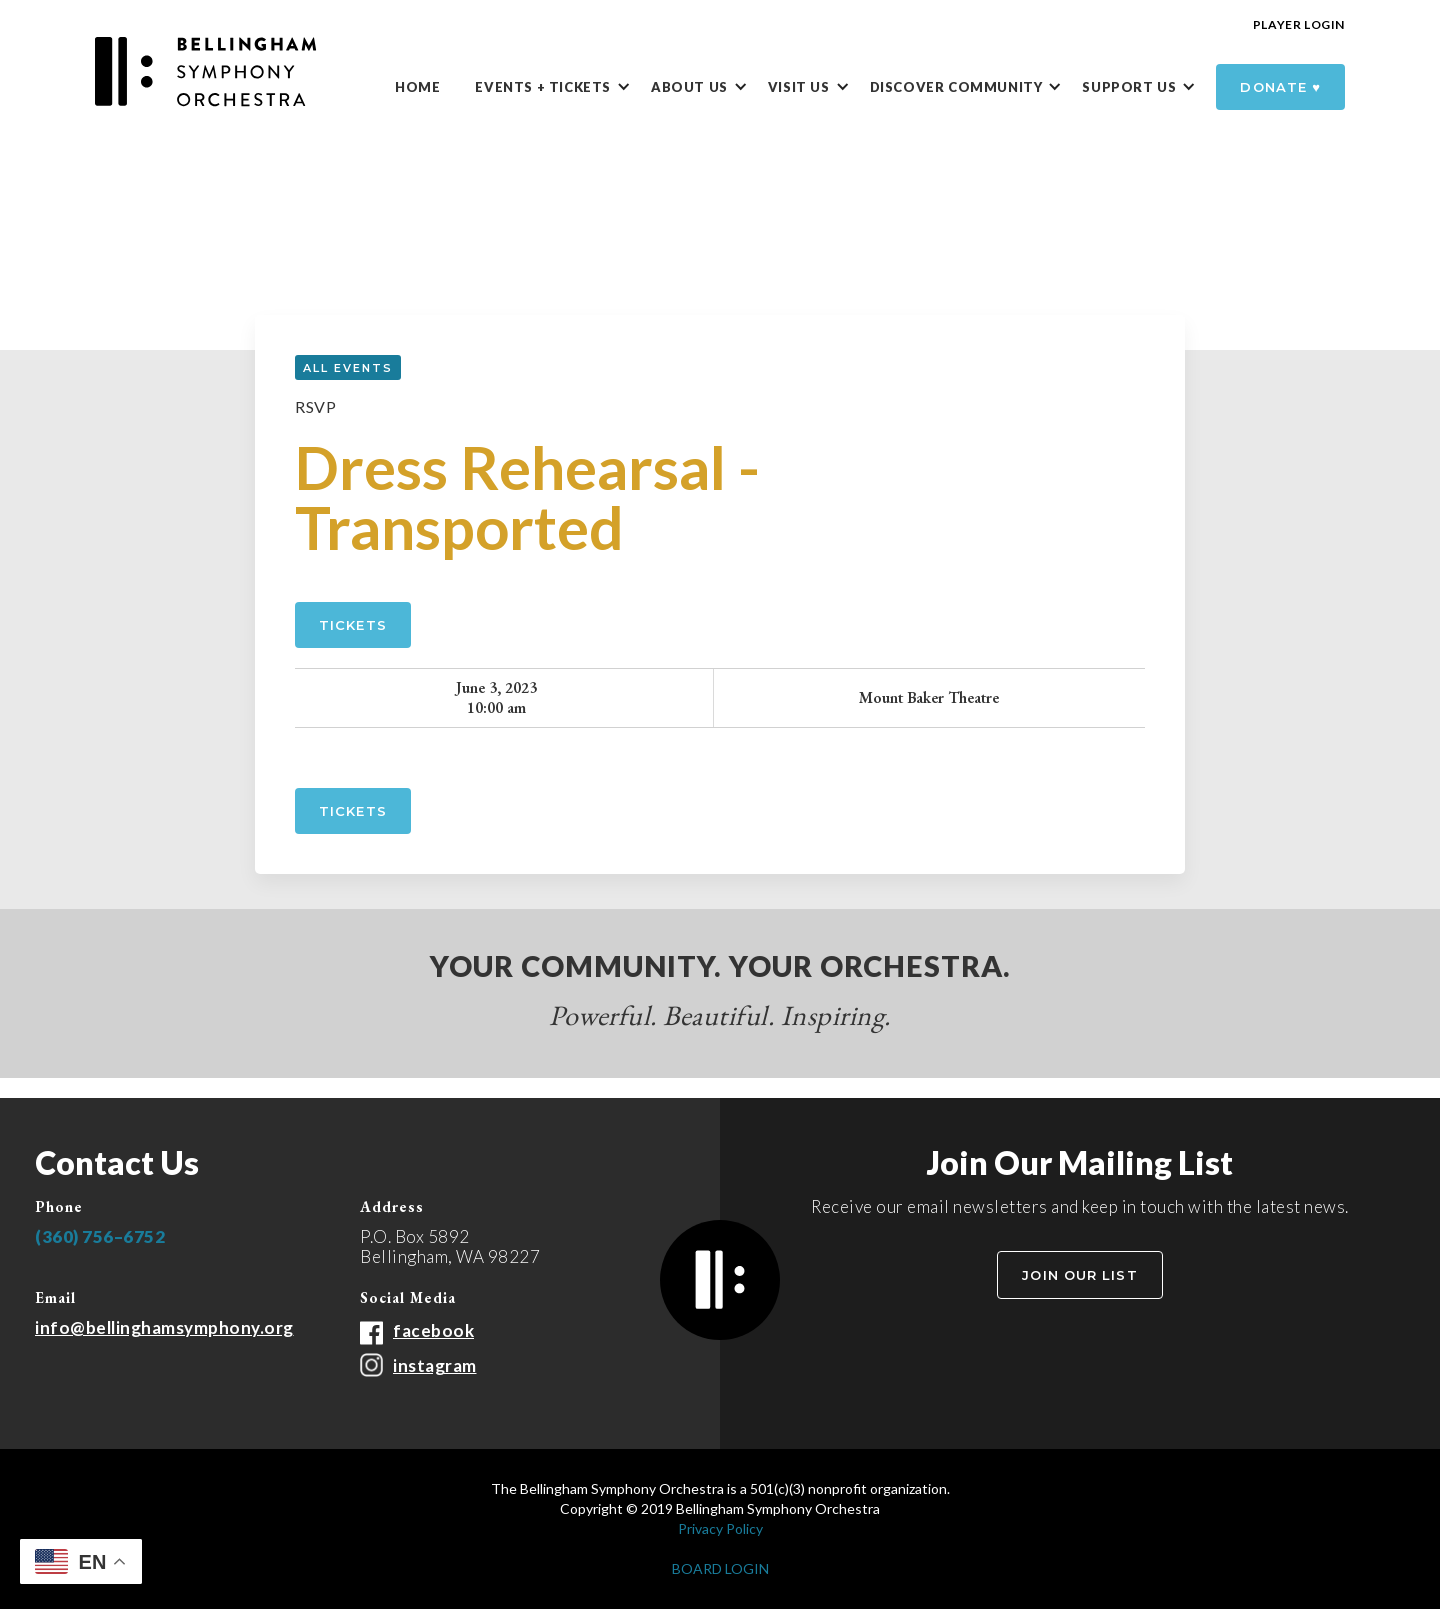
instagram (435, 1365)
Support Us (1129, 87)
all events (348, 368)
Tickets (353, 625)
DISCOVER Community (956, 87)
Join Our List (1079, 1275)
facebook (433, 1330)
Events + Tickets (543, 87)
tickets (353, 811)
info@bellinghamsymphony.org (164, 1327)
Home (417, 87)
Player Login (1299, 24)
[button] (563, 88)
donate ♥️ (1280, 87)
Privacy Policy (720, 1528)
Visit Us (799, 87)
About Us (689, 87)
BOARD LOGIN (720, 1568)
